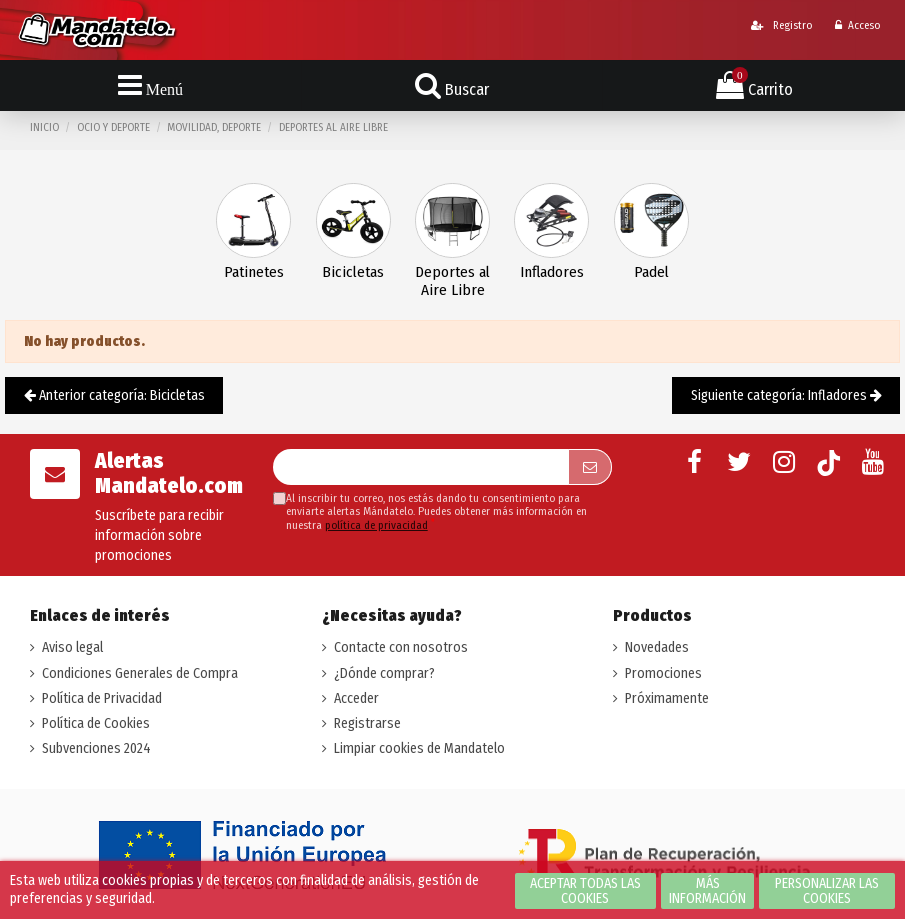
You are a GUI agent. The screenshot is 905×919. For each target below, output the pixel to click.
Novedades (657, 647)
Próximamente (667, 698)
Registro (781, 25)
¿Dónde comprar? (384, 673)
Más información (707, 891)
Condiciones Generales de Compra (140, 673)
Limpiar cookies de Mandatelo (419, 748)
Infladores (552, 272)
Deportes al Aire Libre (452, 281)
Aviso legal (72, 647)
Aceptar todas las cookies (585, 891)
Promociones (663, 673)
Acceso (857, 25)
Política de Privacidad (102, 698)
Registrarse (367, 723)
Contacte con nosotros (401, 647)
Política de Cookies (96, 723)
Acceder (356, 698)
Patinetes (254, 272)
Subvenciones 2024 (96, 748)
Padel (651, 272)
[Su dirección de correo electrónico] (421, 467)
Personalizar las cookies (827, 891)
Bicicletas (353, 272)
